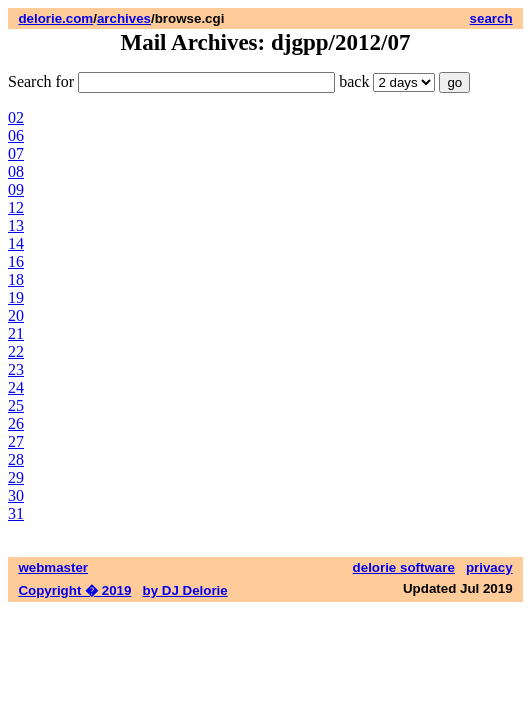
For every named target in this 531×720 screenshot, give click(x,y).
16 (16, 261)
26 (16, 423)
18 (16, 279)
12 (16, 207)
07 (16, 153)
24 (16, 387)
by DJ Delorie (185, 590)
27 (16, 441)
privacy (489, 567)
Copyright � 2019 (74, 590)
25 (16, 405)
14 (16, 243)
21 (16, 333)
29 (16, 477)
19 (16, 297)
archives (124, 18)
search (491, 18)
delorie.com (55, 18)
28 (16, 459)
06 (16, 135)
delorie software (404, 567)
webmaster (53, 567)
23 (16, 369)
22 (16, 351)
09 (16, 189)
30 (16, 495)
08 (16, 171)
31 (16, 513)
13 (16, 225)
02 (16, 117)
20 (16, 315)
